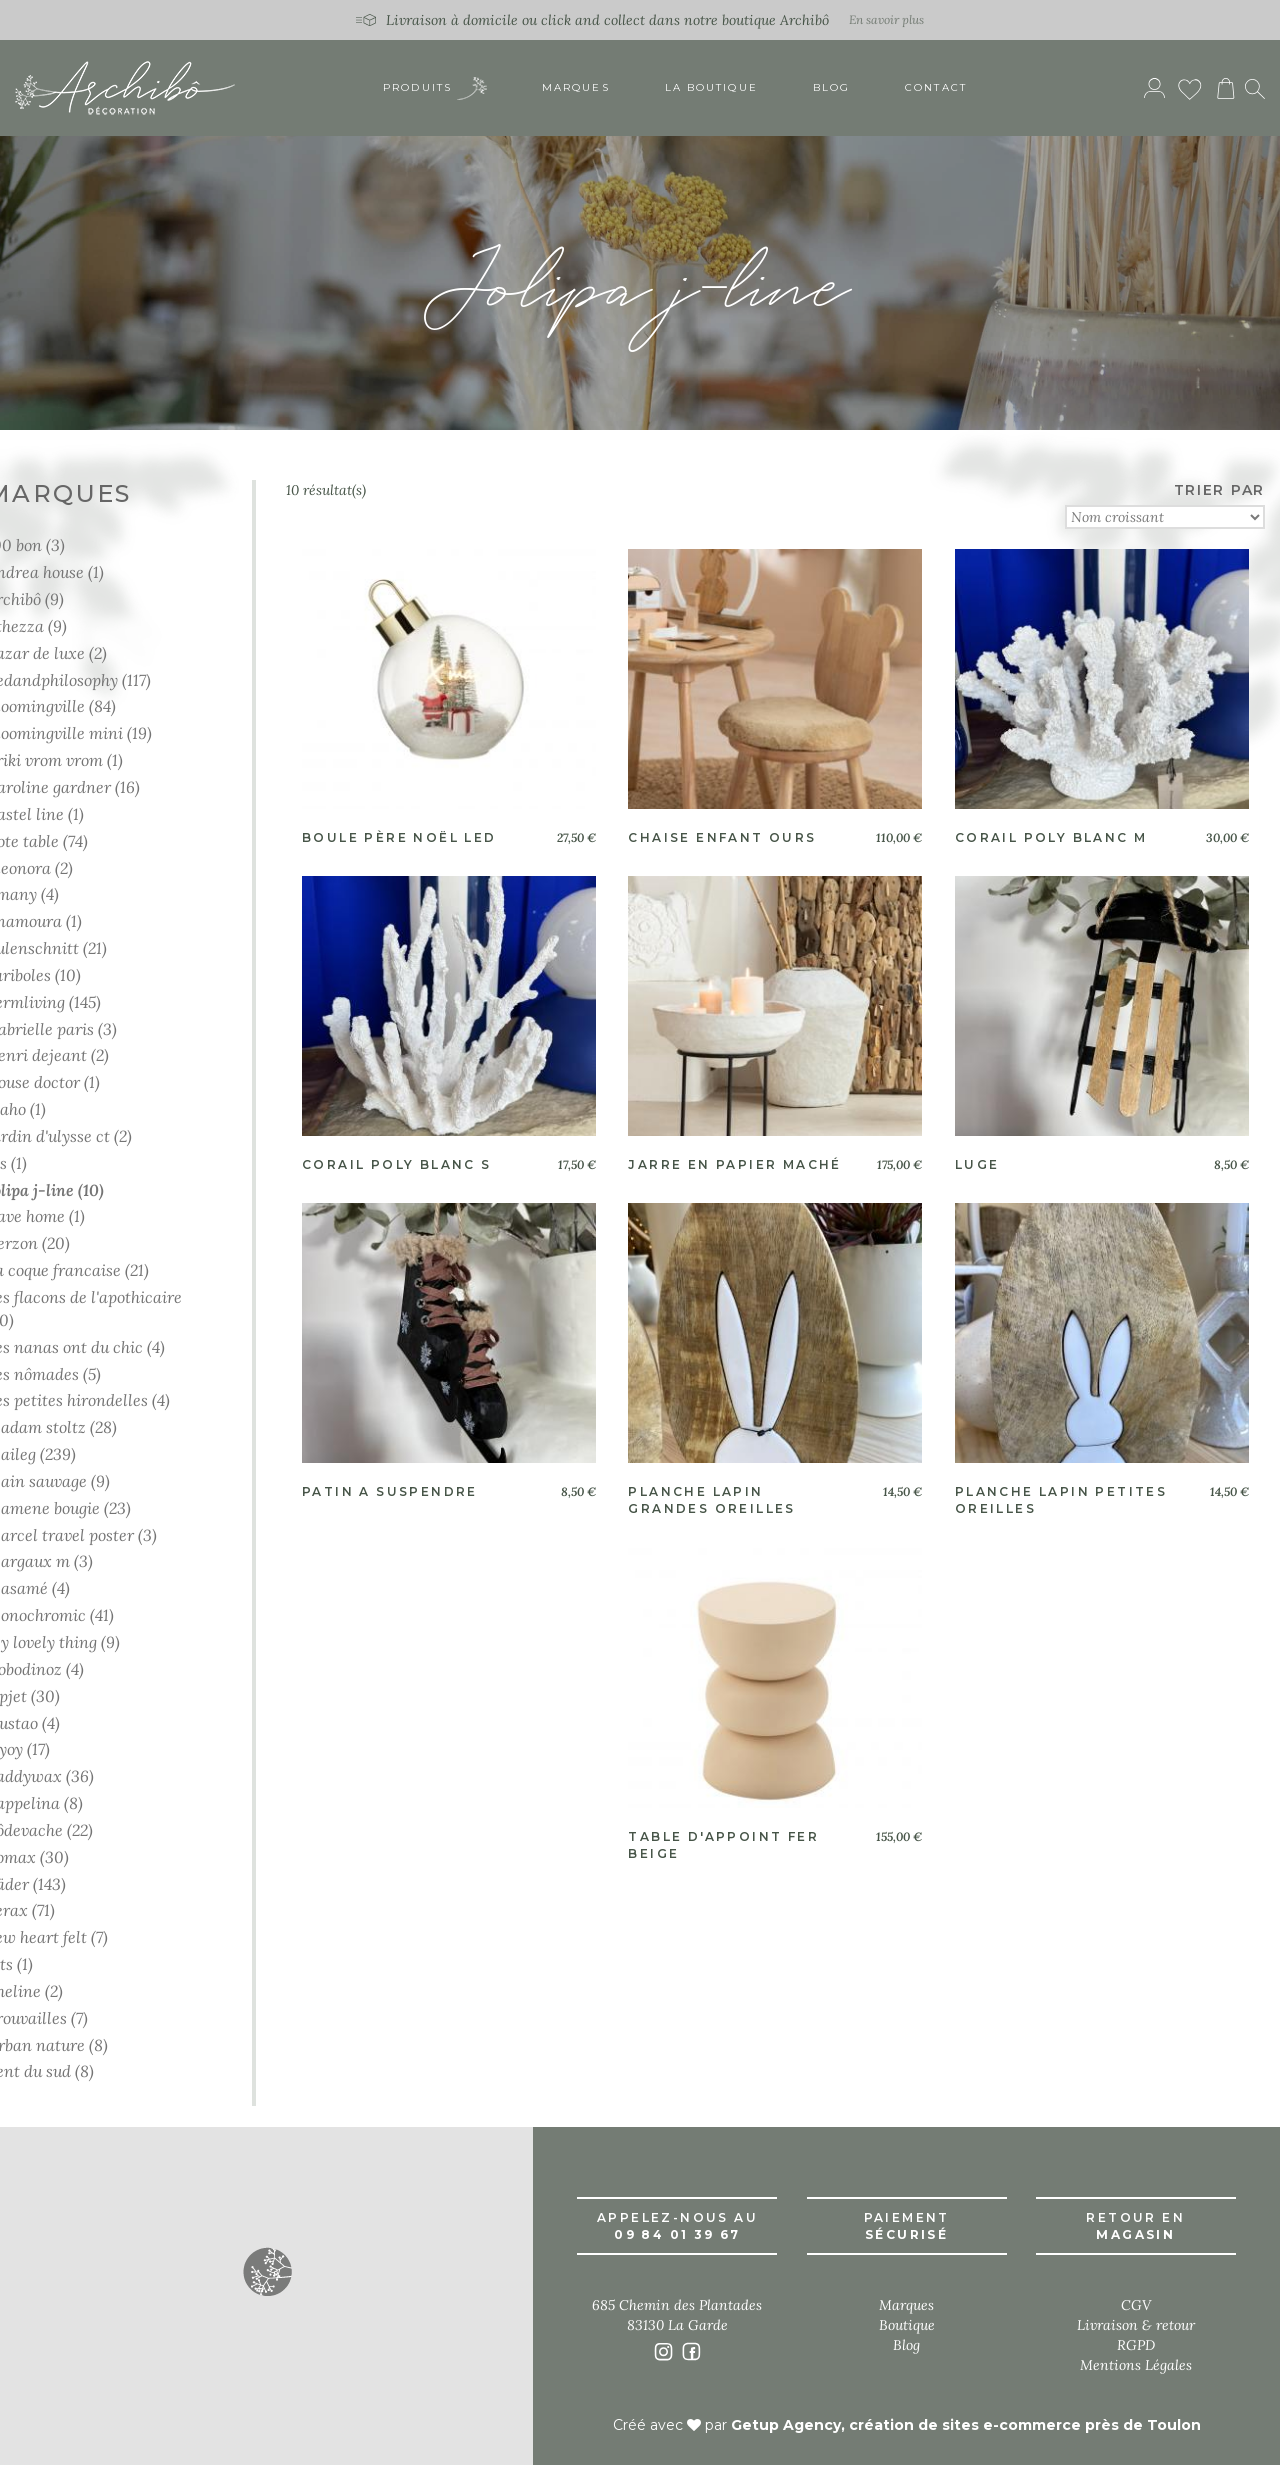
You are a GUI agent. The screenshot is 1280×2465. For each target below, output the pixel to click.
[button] (267, 2271)
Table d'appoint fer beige (723, 1845)
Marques (576, 89)
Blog (831, 89)
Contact (936, 89)
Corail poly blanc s (397, 1164)
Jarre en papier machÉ (734, 1164)
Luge (977, 1164)
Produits (435, 90)
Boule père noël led (399, 837)
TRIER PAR (1219, 490)
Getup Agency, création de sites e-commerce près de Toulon (966, 2425)
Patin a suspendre (390, 1491)
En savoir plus (886, 19)
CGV (1136, 2305)
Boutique (907, 2325)
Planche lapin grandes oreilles (711, 1500)
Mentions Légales (1136, 2365)
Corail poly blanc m (1051, 837)
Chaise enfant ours (722, 837)
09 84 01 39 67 (677, 2234)
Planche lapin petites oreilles (1061, 1500)
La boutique (711, 89)
